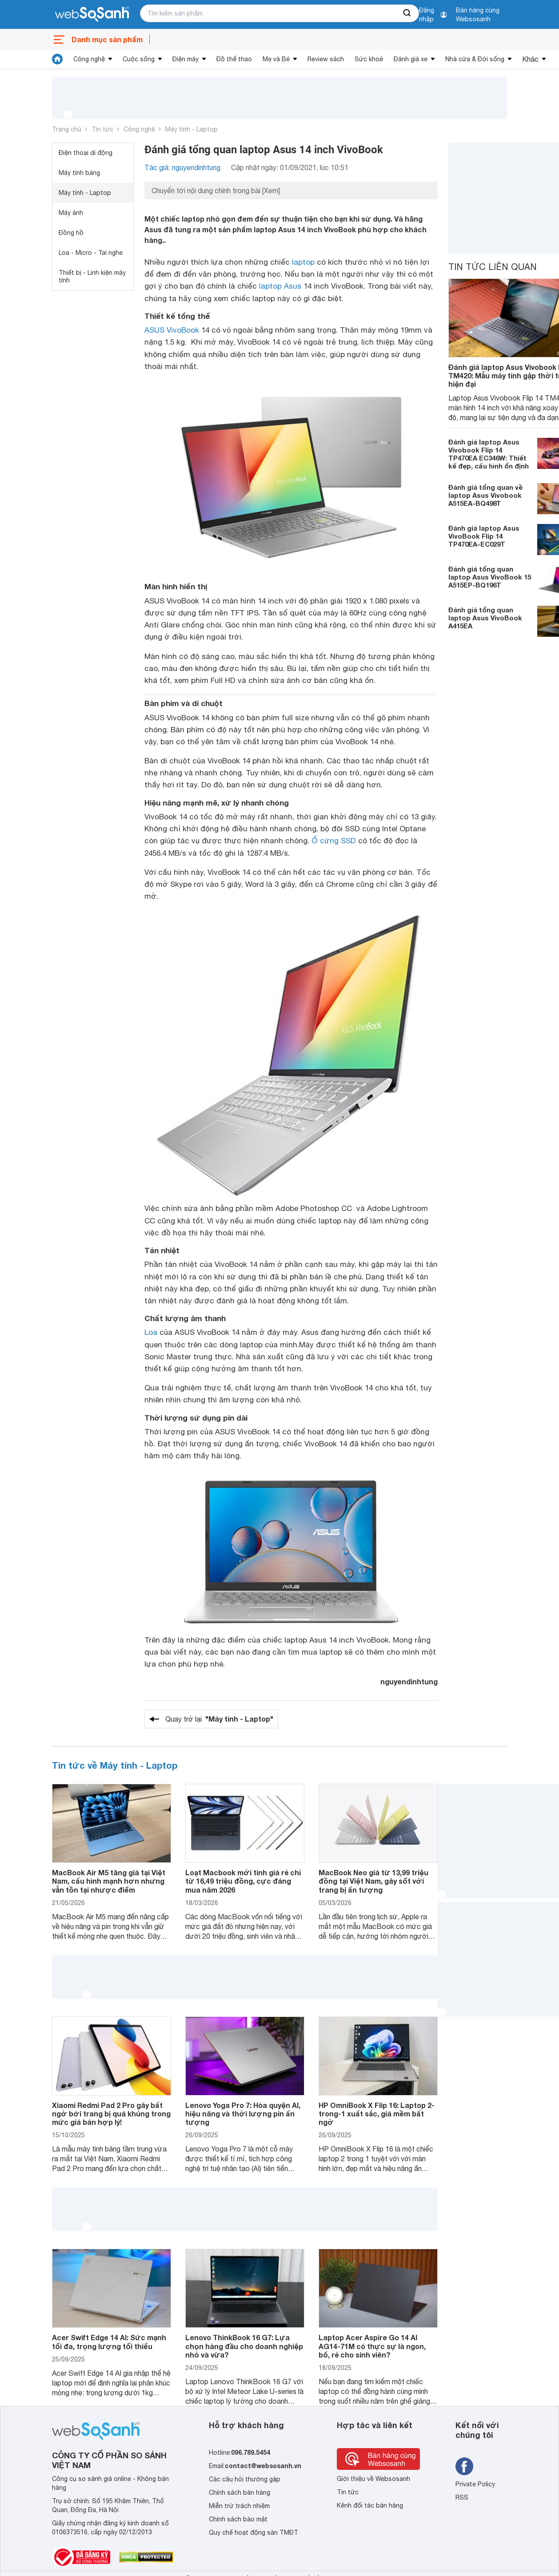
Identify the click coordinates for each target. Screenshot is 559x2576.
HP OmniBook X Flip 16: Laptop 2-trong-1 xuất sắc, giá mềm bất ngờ (377, 2113)
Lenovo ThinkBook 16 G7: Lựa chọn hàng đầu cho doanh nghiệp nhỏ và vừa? (244, 2345)
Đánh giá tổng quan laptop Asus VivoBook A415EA (485, 618)
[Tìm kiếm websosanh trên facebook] (464, 2466)
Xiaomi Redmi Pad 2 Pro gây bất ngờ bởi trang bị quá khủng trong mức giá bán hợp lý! (111, 2113)
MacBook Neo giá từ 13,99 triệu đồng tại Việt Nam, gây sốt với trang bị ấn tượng (373, 1880)
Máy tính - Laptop (191, 129)
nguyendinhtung (409, 1681)
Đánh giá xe (410, 59)
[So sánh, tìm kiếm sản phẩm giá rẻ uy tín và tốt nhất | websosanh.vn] (92, 14)
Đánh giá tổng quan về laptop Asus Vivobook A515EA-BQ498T (485, 495)
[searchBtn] (407, 13)
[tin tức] (57, 59)
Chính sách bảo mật (238, 2519)
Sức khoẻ (369, 59)
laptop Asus (280, 286)
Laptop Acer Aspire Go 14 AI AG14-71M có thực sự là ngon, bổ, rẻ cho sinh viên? (372, 2345)
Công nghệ (89, 59)
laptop (303, 262)
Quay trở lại (219, 1719)
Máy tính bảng (79, 172)
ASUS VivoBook (171, 329)
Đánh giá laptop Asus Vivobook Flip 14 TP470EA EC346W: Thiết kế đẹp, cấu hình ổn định (488, 454)
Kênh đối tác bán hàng (370, 2505)
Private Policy (475, 2484)
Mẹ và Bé (276, 59)
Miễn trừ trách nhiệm (239, 2505)
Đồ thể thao (234, 59)
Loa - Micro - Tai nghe (91, 252)
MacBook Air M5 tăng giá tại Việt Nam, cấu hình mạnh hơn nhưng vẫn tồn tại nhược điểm (108, 1880)
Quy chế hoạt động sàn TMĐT (253, 2532)
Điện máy (185, 59)
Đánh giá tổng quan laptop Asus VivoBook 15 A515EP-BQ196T (489, 577)
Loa (150, 1332)
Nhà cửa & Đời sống (474, 59)
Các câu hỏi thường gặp (244, 2479)
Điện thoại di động (85, 152)
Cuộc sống (139, 59)
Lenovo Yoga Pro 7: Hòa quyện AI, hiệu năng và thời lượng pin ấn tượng (242, 2113)
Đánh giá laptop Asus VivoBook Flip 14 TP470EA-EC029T (483, 536)
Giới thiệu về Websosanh (373, 2478)
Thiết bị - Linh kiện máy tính (92, 276)
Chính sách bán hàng (239, 2492)
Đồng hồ (71, 232)
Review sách (325, 59)
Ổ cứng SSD (333, 840)
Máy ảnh (71, 212)
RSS (461, 2497)
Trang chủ (66, 129)
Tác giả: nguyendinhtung (182, 167)
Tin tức (102, 129)
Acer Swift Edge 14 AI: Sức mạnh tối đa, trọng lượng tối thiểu (109, 2341)
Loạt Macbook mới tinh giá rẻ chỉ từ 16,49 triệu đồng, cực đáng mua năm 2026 (243, 1880)
